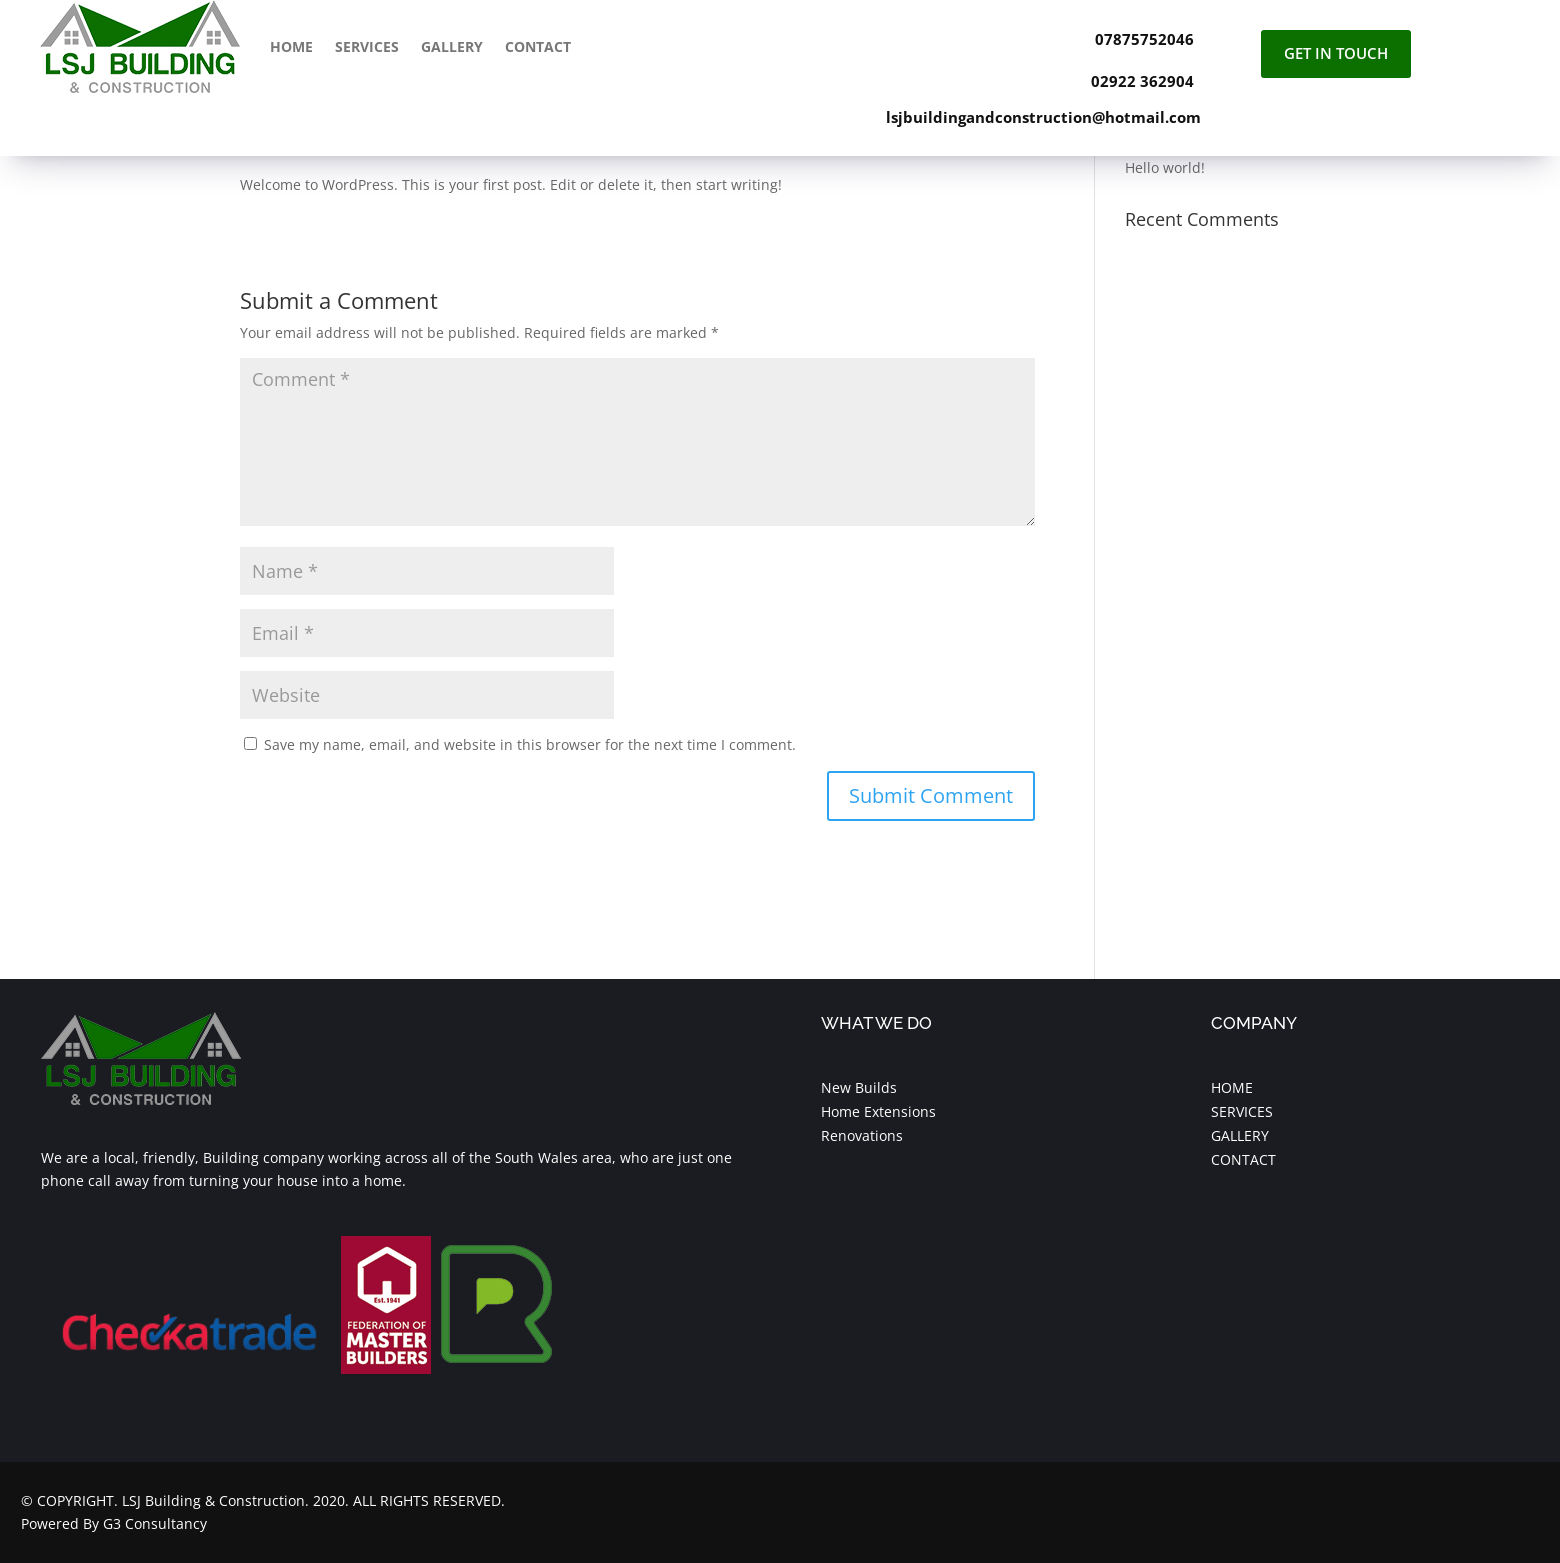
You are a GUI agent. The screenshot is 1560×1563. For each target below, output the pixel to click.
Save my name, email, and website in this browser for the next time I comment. (530, 744)
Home (291, 46)
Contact (538, 46)
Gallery (452, 46)
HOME (1232, 1087)
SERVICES (1242, 1111)
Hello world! (1165, 167)
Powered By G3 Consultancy (114, 1523)
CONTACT (1243, 1159)
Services (367, 46)
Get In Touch (1336, 53)
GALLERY (1240, 1135)
